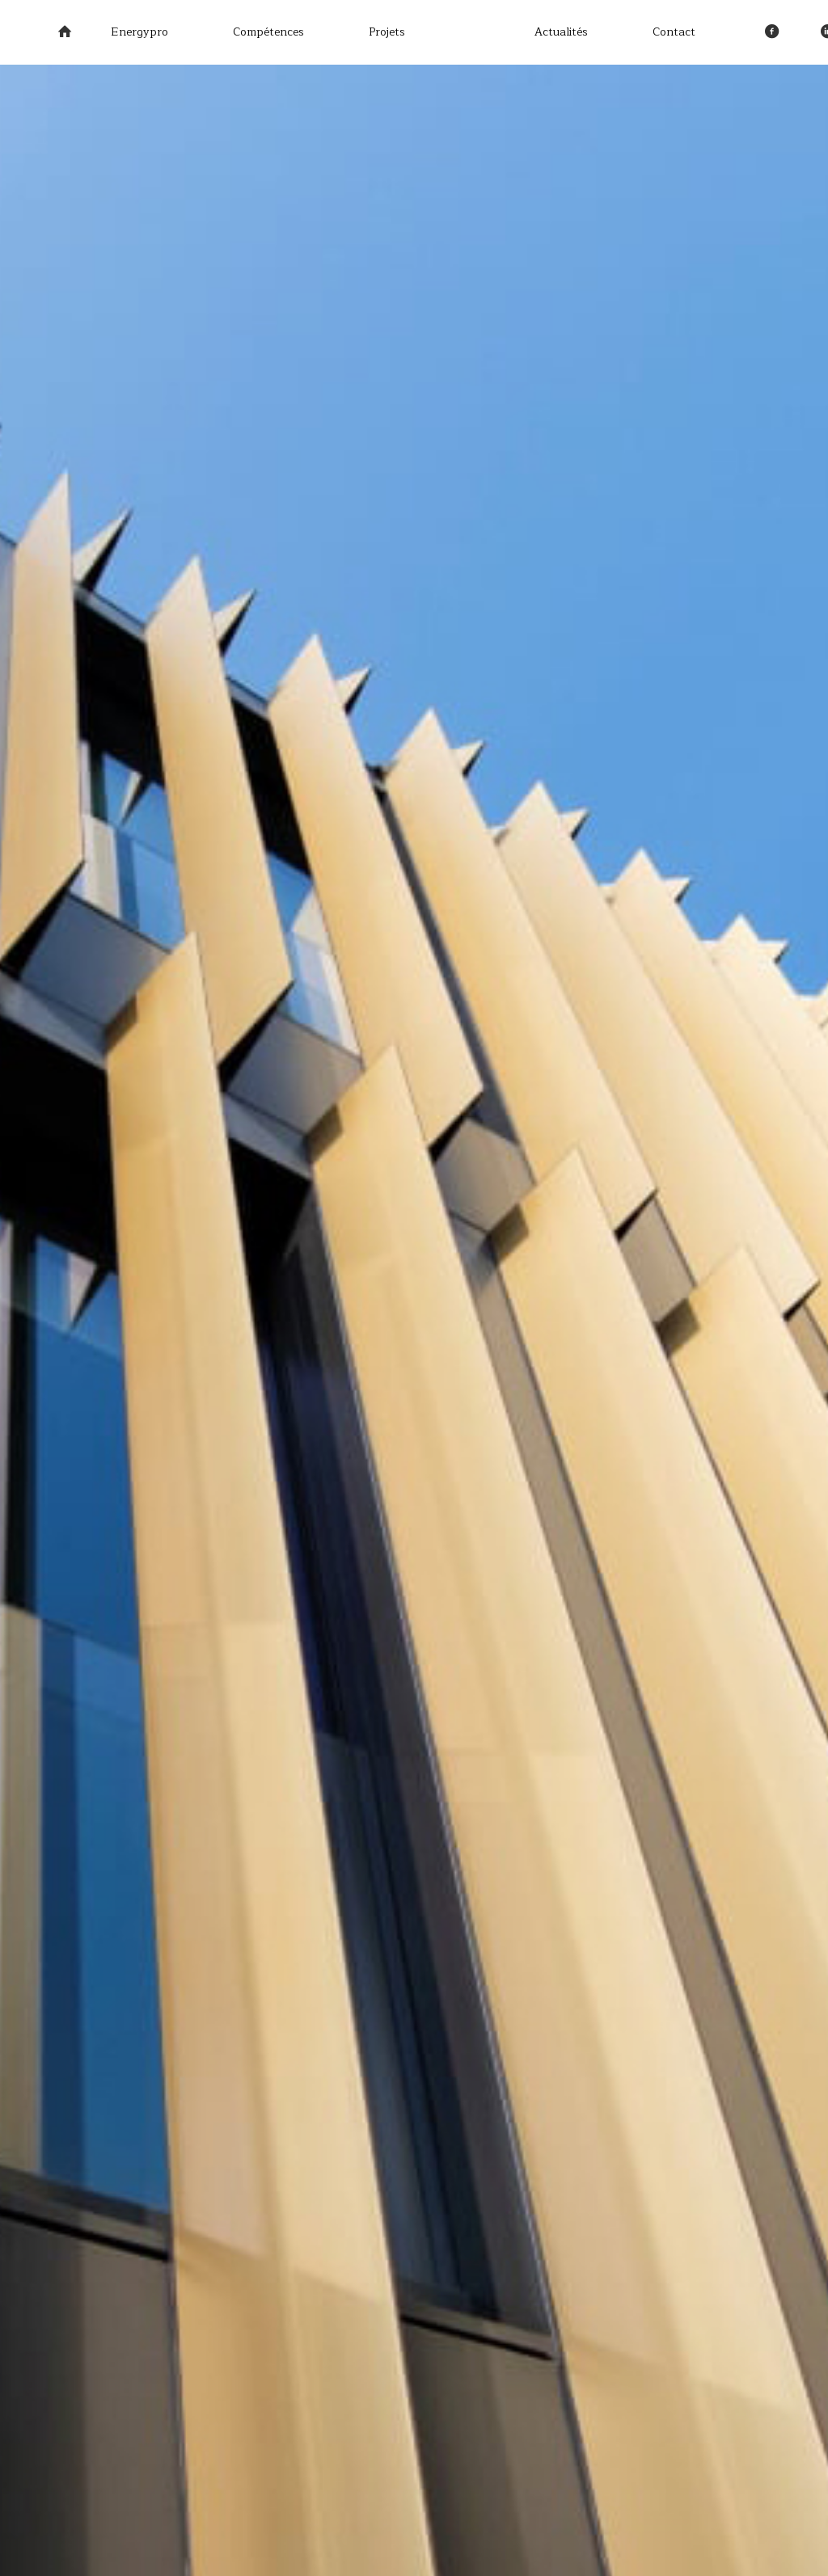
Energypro (139, 32)
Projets (387, 32)
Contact (674, 32)
